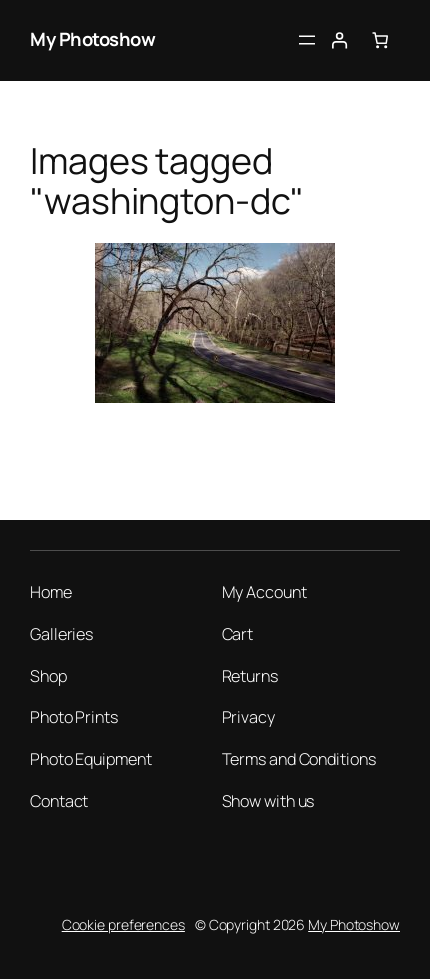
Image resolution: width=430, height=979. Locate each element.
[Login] (339, 40)
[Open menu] (307, 40)
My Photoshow (92, 39)
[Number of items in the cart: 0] (380, 40)
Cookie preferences (123, 924)
